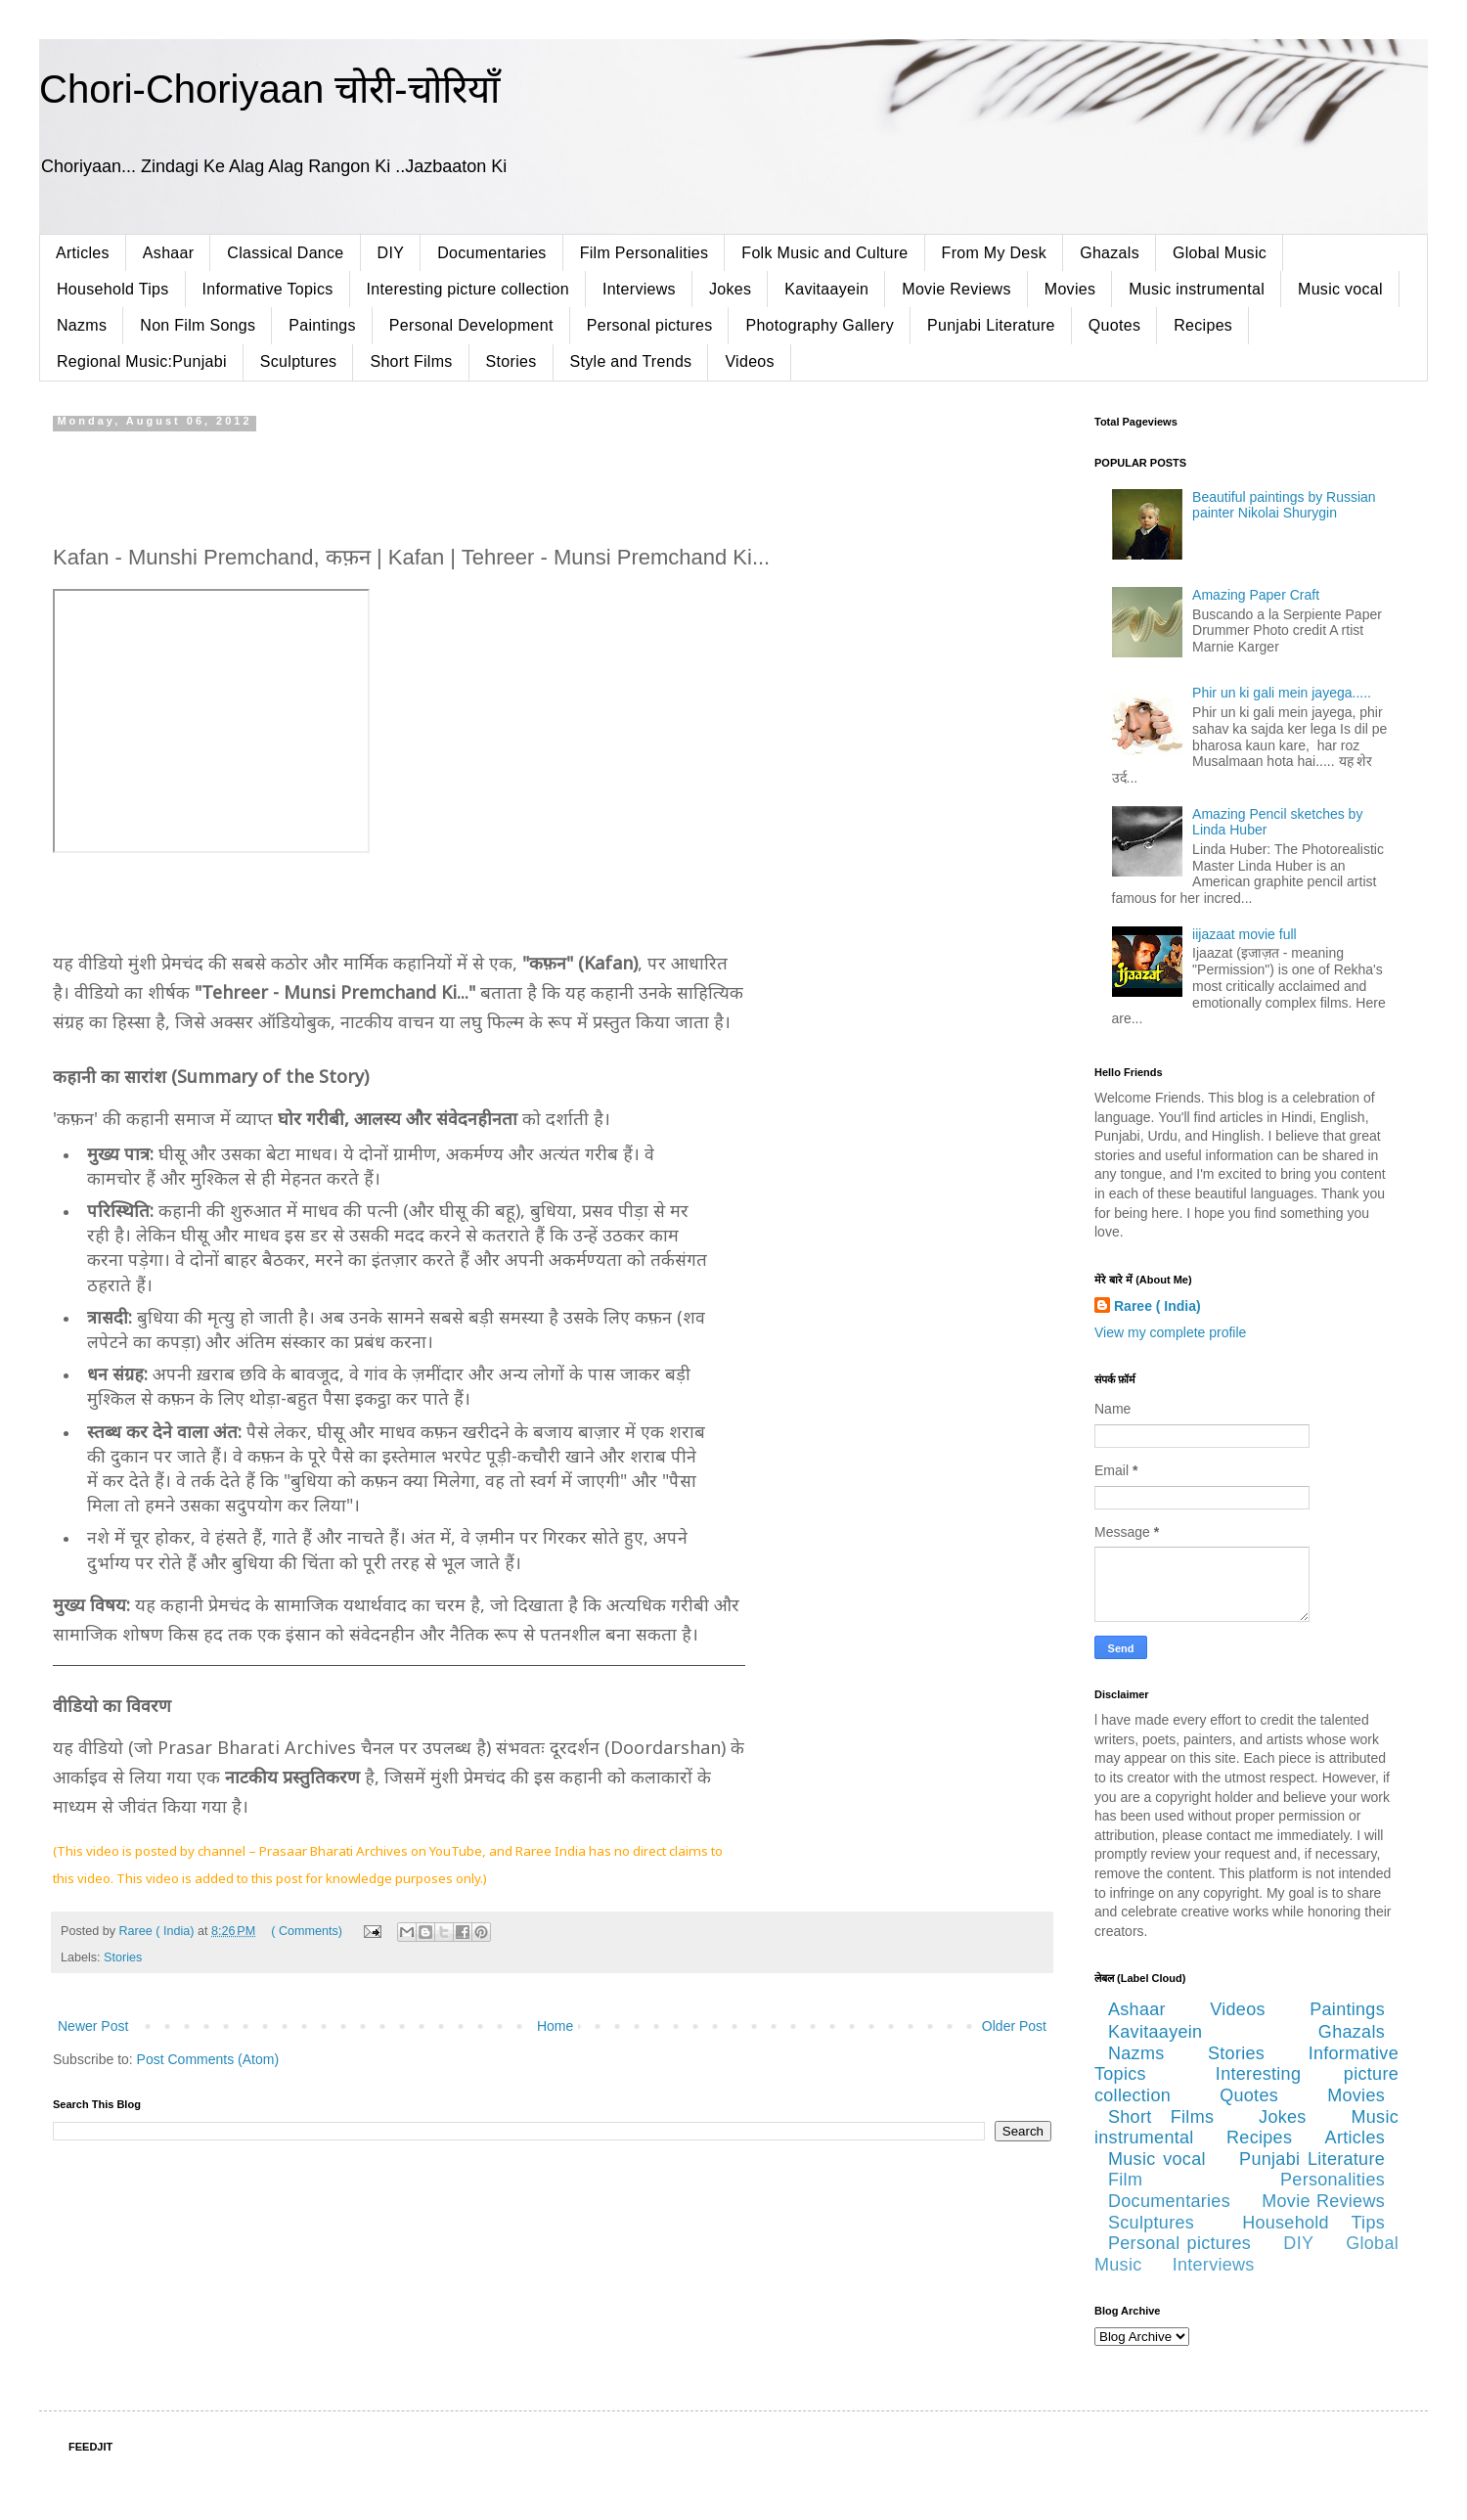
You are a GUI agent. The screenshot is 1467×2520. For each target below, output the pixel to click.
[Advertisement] (552, 481)
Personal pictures (650, 325)
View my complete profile (1170, 1332)
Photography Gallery (819, 325)
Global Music (1220, 253)
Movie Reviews (956, 289)
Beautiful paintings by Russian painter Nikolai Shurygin (1284, 505)
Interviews (639, 289)
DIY (391, 253)
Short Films (411, 361)
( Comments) (306, 1931)
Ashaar (169, 253)
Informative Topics (267, 289)
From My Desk (994, 253)
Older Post (1014, 2026)
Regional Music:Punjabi (142, 361)
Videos (749, 361)
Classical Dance (285, 253)
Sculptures (298, 361)
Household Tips (113, 289)
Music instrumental (1197, 289)
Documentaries (492, 253)
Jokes (730, 289)
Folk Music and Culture (824, 253)
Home (555, 2026)
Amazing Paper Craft (1255, 595)
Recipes (1203, 325)
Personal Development (471, 325)
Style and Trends (631, 361)
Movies (1070, 289)
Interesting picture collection (468, 289)
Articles (83, 253)
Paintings (322, 325)
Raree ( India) (1157, 1306)
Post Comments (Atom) (208, 2059)
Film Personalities (644, 253)
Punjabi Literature (991, 325)
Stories (511, 361)
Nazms (82, 325)
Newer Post (93, 2026)
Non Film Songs (197, 325)
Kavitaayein (826, 289)
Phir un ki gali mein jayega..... (1281, 692)
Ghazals (1109, 253)
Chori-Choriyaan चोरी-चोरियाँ (269, 89)
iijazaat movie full (1244, 934)
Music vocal (1340, 289)
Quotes (1114, 325)
